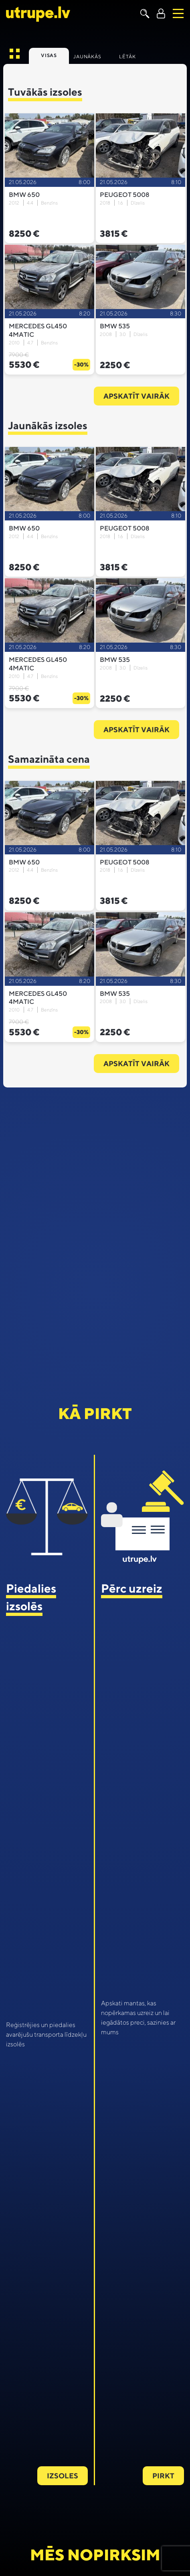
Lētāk (127, 56)
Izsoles (62, 2476)
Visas (49, 55)
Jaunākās (87, 56)
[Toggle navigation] (178, 13)
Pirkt (163, 2476)
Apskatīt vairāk (136, 396)
